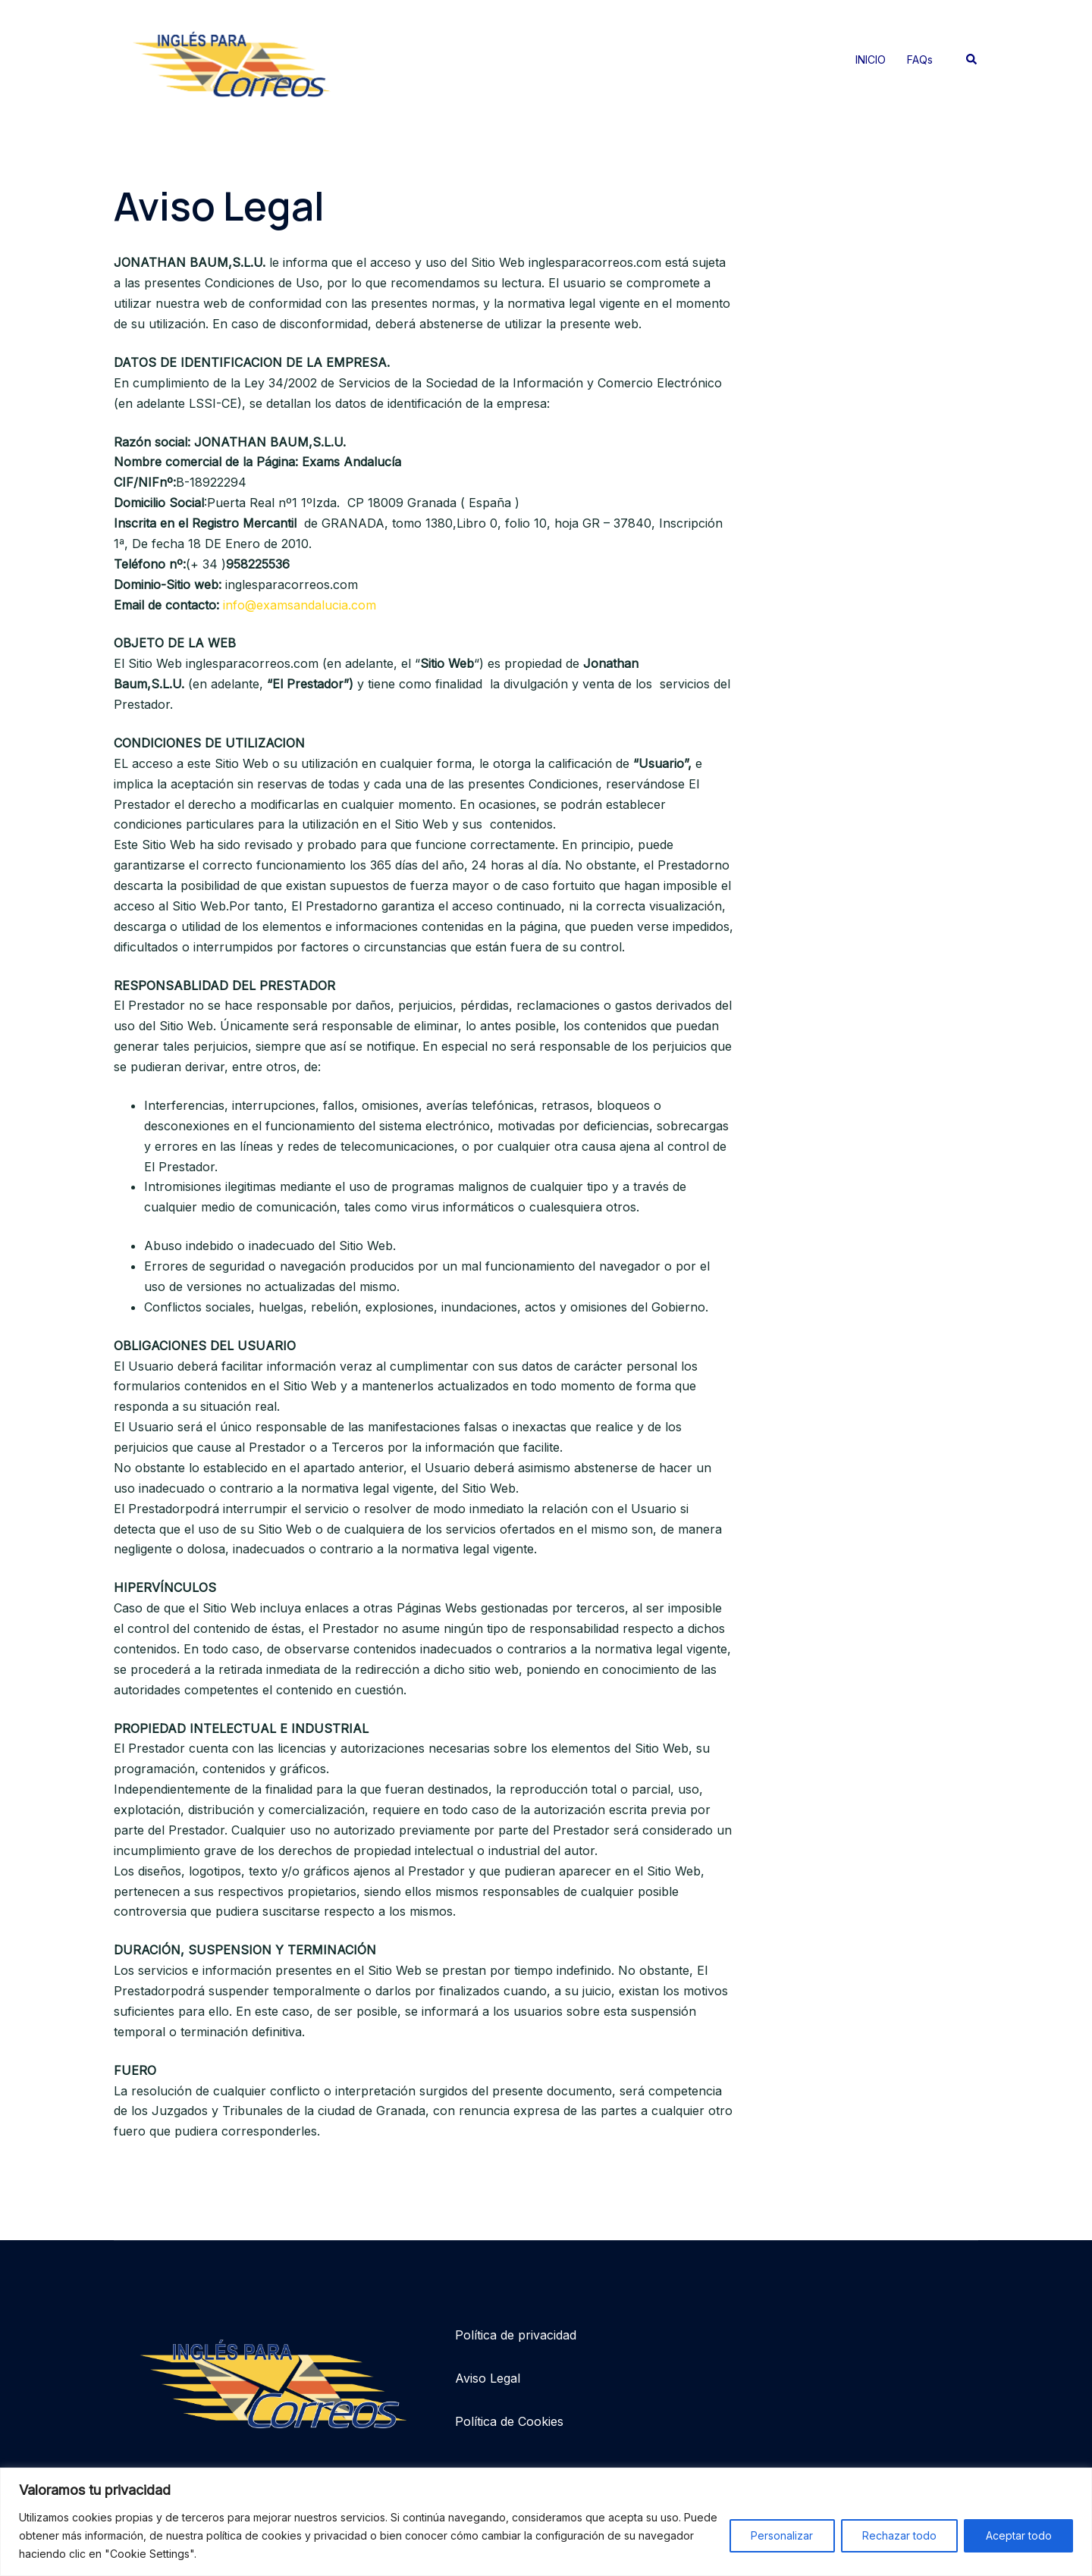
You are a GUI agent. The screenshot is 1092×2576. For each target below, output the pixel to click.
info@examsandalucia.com (299, 605)
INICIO (870, 59)
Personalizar (779, 2535)
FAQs (920, 59)
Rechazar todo (898, 2535)
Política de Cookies (509, 2421)
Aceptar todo (1018, 2535)
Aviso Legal (487, 2378)
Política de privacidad (515, 2335)
